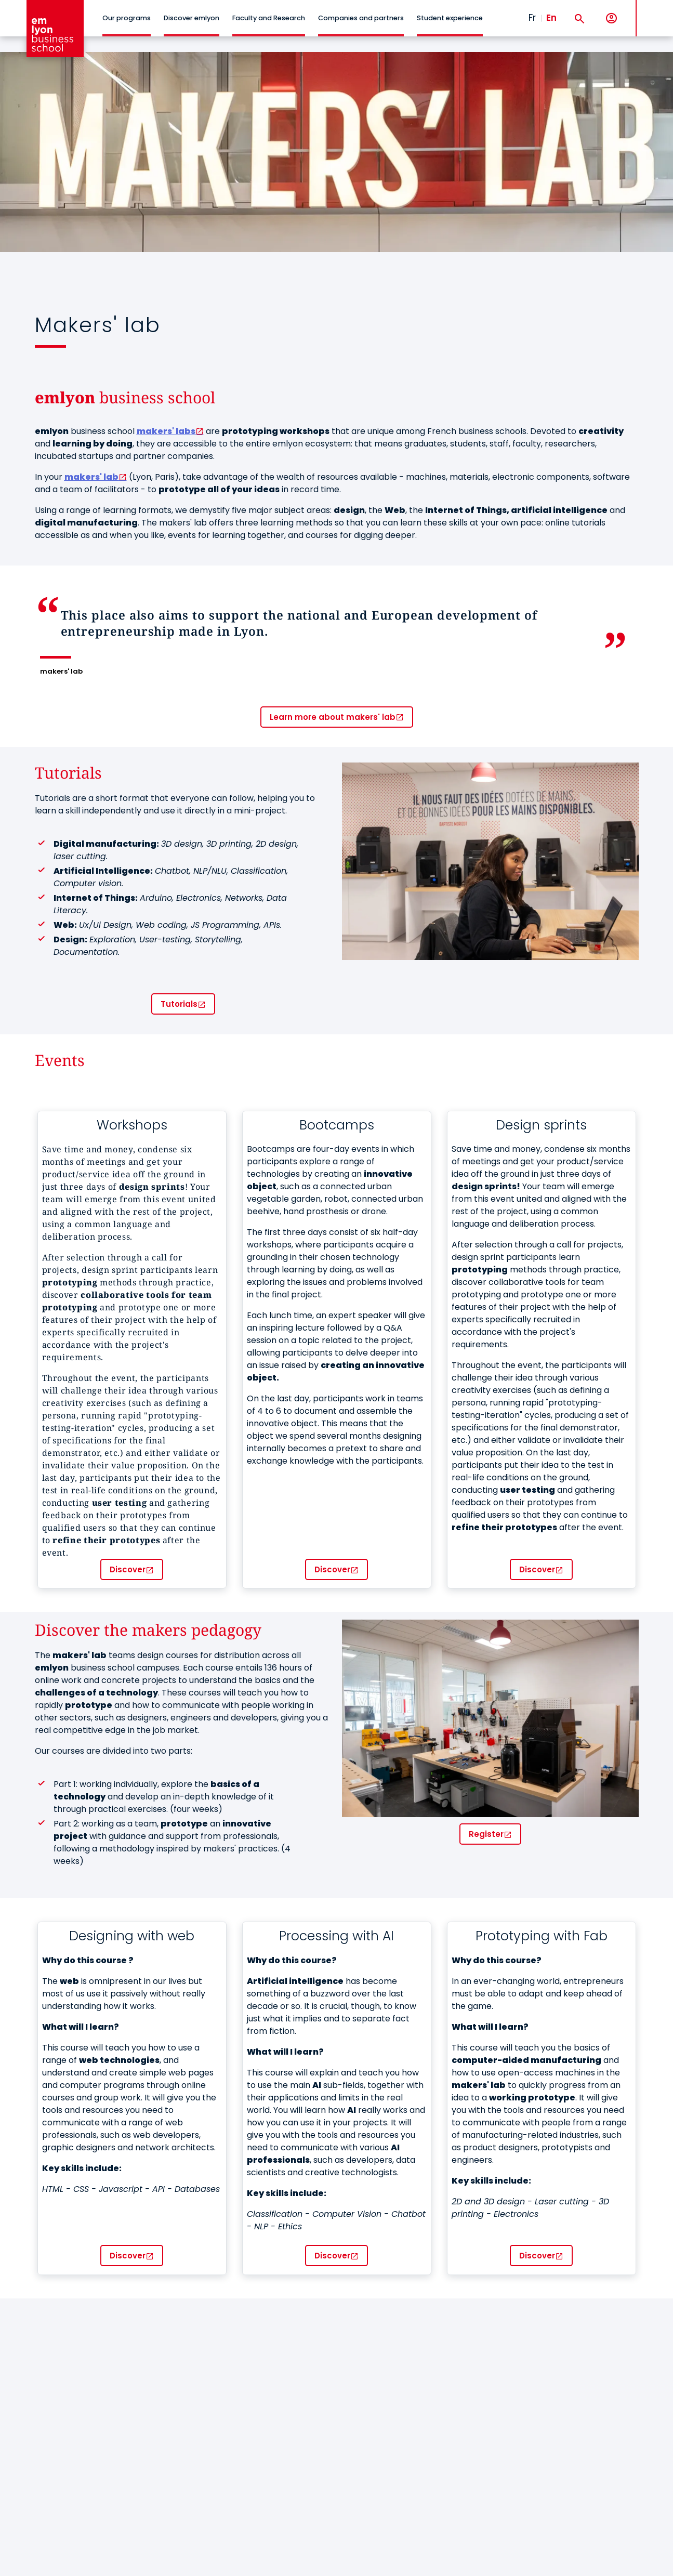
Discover (128, 1569)
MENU (652, 10)
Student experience (450, 18)
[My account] (611, 18)
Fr (532, 17)
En (551, 17)
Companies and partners (361, 18)
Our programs (126, 18)
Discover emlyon (191, 18)
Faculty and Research (268, 18)
